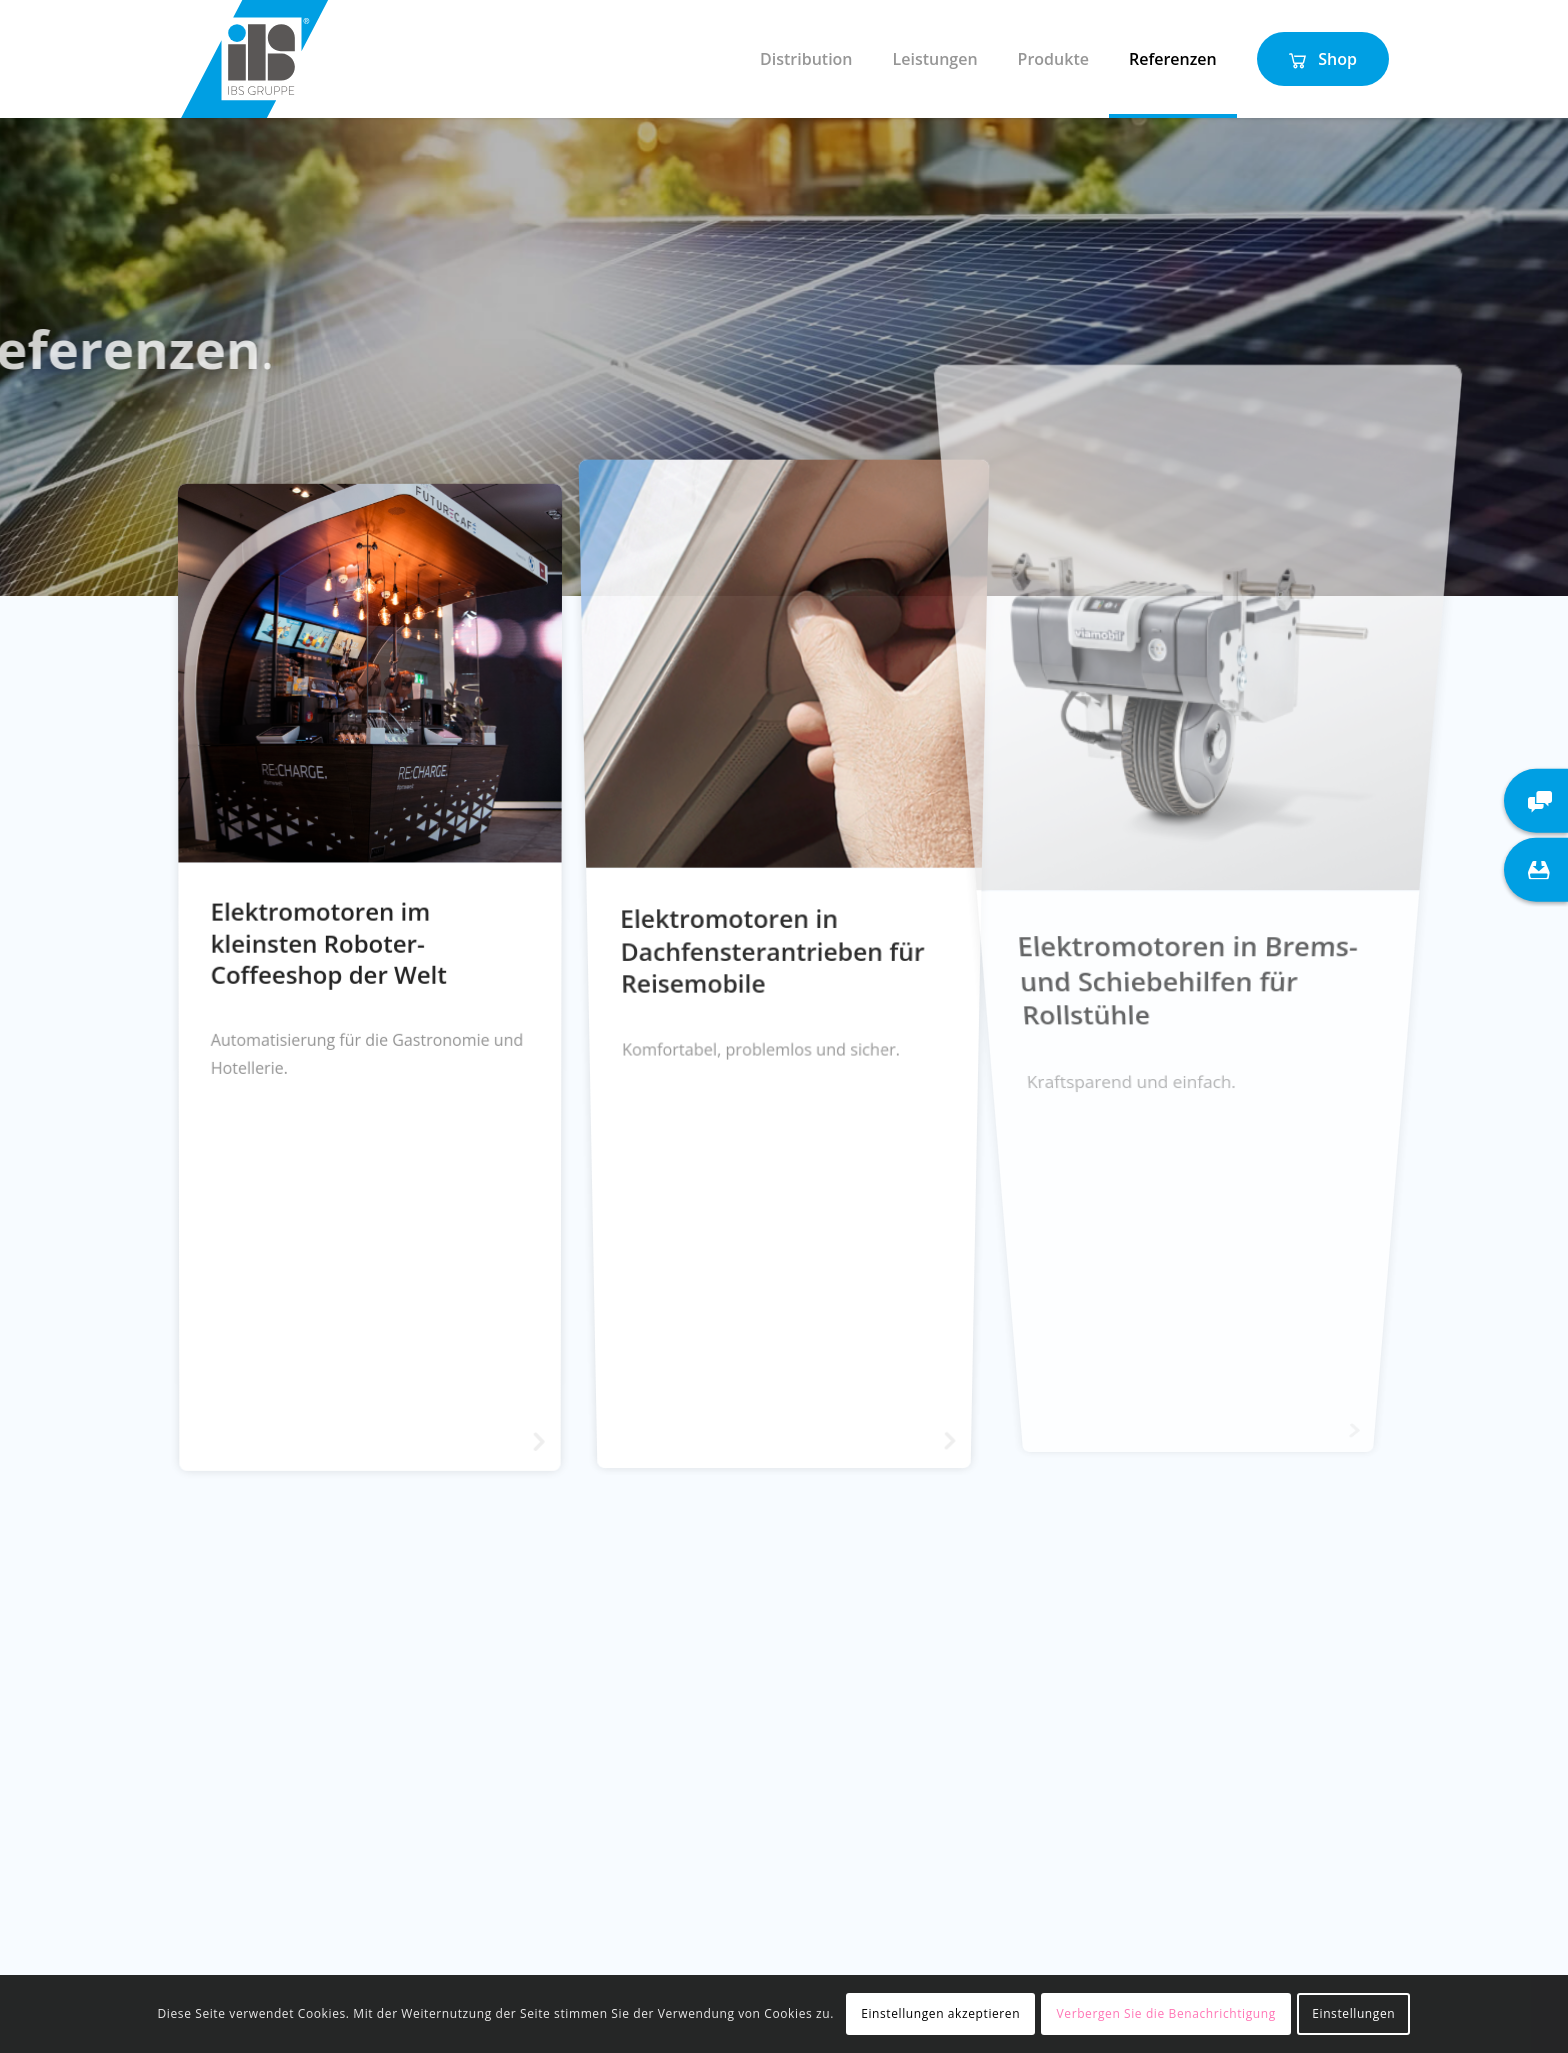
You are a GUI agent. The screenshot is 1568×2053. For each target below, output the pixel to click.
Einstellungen (1353, 2013)
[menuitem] (806, 59)
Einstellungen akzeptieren (940, 2013)
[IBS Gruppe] (254, 59)
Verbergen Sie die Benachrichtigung (1166, 2013)
